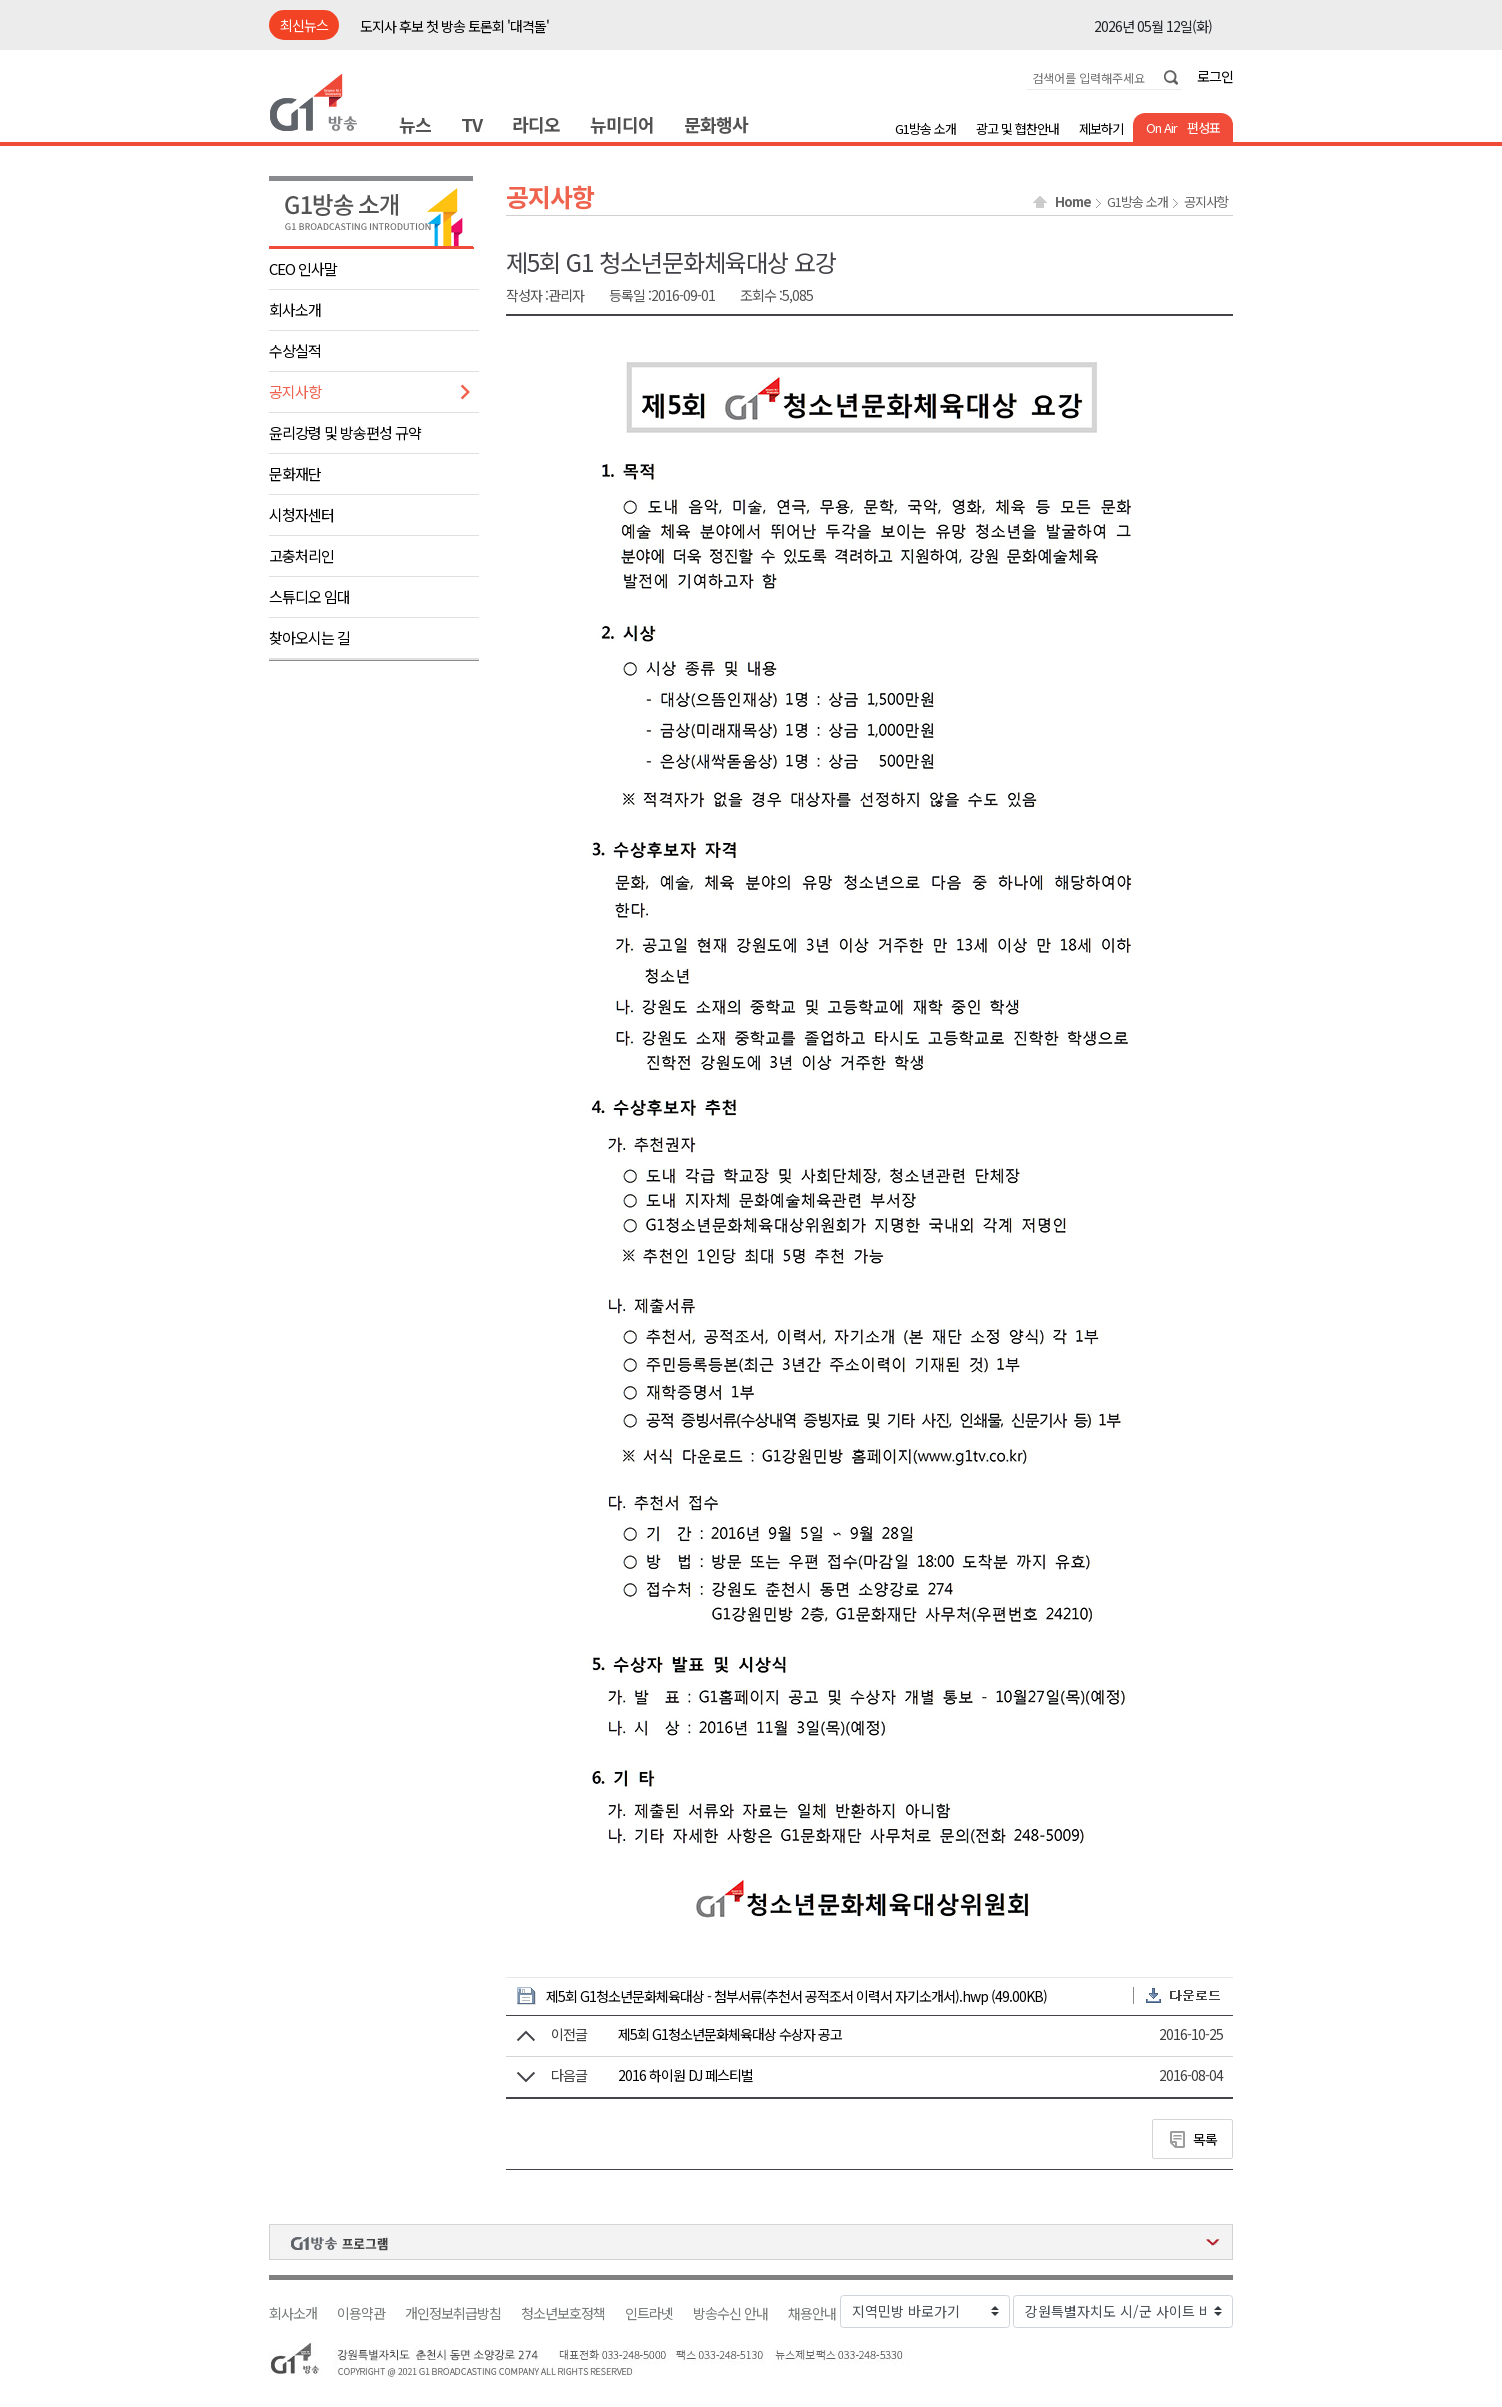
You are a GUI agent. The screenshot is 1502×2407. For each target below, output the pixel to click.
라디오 (536, 124)
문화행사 (716, 124)
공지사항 (295, 391)
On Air (1161, 127)
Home (1073, 202)
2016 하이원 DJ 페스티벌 (685, 2075)
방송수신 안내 (730, 2313)
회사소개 (295, 309)
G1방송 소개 (925, 128)
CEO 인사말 (303, 268)
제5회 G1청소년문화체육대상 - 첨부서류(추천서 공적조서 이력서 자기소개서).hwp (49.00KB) (796, 1996)
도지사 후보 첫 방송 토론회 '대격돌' (454, 26)
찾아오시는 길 (309, 637)
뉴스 (415, 124)
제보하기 (1101, 128)
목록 (1205, 2139)
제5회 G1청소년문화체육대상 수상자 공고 (730, 2034)
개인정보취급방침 (453, 2313)
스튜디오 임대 (309, 596)
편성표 (1203, 127)
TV (471, 124)
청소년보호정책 (563, 2313)
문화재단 (295, 473)
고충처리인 (301, 555)
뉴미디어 (622, 124)
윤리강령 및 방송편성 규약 (345, 432)
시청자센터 (301, 514)
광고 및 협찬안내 (1017, 128)
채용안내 (812, 2313)
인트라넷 (649, 2313)
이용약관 (361, 2313)
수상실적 (295, 350)
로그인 (1215, 76)
